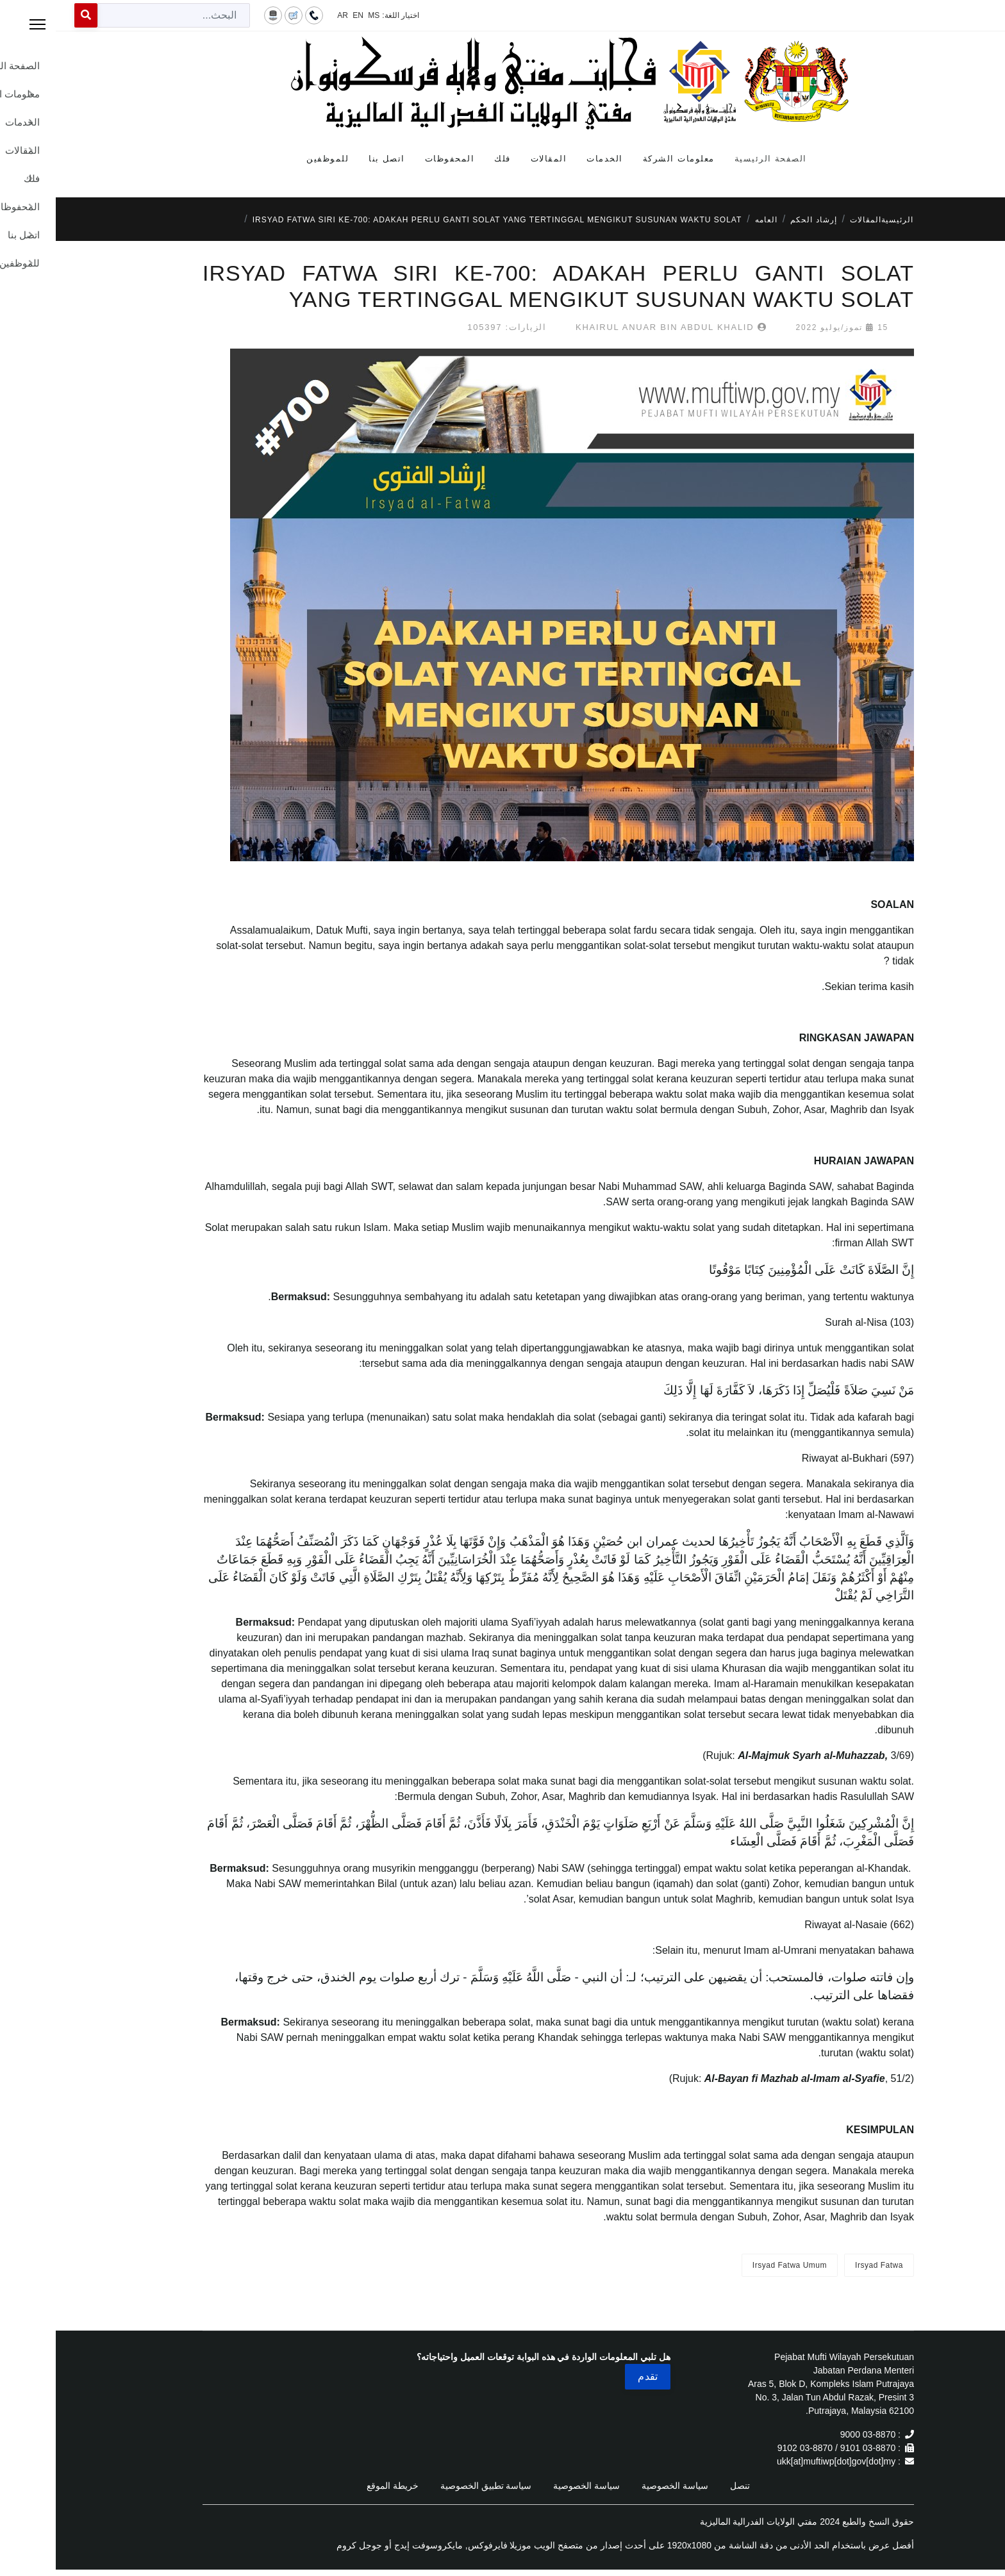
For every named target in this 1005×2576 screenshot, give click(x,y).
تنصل (684, 2486)
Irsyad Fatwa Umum (734, 2265)
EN (302, 15)
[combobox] (118, 15)
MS (318, 15)
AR (286, 15)
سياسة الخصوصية (619, 2486)
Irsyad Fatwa (823, 2265)
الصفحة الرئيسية (715, 158)
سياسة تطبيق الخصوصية (430, 2486)
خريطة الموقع (337, 2486)
